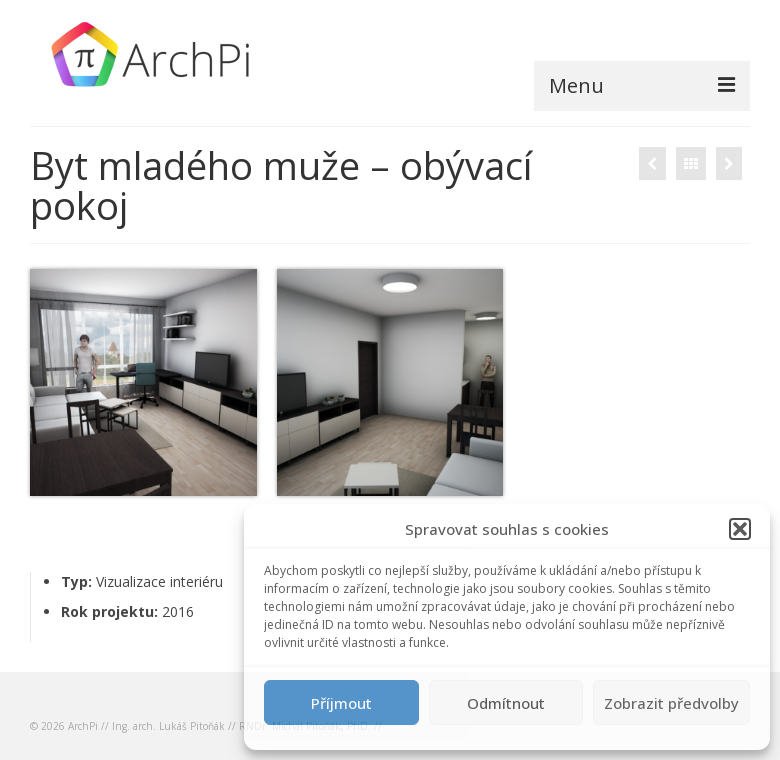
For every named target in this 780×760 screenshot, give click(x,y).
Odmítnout (506, 703)
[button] (740, 529)
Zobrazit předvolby (671, 703)
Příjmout (341, 703)
